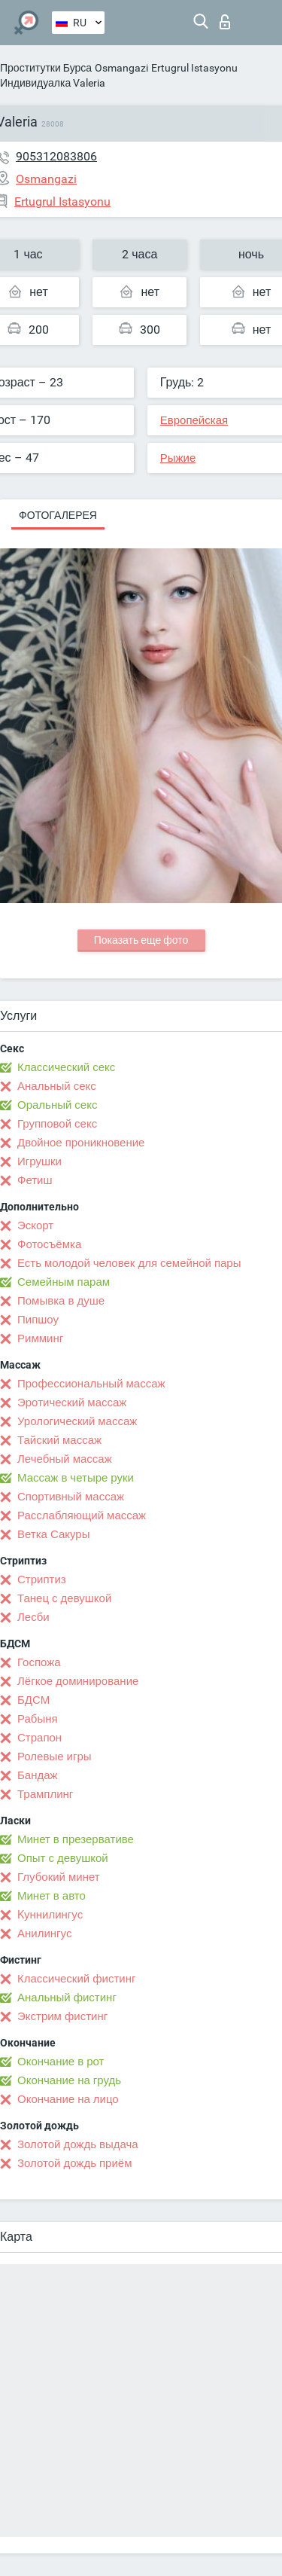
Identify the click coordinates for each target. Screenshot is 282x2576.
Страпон (39, 1737)
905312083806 (56, 156)
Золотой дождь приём (74, 2163)
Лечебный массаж (64, 1459)
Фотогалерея (58, 515)
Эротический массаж (71, 1402)
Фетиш (35, 1180)
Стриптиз (41, 1579)
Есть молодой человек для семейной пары (129, 1263)
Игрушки (39, 1161)
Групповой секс (57, 1124)
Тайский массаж (59, 1440)
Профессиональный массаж (91, 1383)
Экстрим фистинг (62, 2016)
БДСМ (33, 1700)
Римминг (40, 1338)
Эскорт (35, 1225)
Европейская (194, 420)
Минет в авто (51, 1896)
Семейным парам (63, 1282)
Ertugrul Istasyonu (194, 68)
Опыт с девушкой (62, 1858)
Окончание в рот (60, 2061)
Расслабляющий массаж (81, 1515)
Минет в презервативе (75, 1839)
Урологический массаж (77, 1421)
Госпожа (39, 1662)
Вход (225, 22)
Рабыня (37, 1719)
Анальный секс (56, 1086)
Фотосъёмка (49, 1244)
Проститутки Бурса (46, 68)
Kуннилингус (50, 1914)
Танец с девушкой (64, 1598)
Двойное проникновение (80, 1142)
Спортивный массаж (70, 1496)
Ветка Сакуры (53, 1534)
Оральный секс (57, 1105)
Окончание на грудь (69, 2080)
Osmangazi (121, 68)
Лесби (33, 1617)
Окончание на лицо (68, 2099)
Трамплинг (45, 1794)
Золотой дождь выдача (77, 2144)
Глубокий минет (58, 1877)
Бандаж (37, 1775)
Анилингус (44, 1933)
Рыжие (178, 458)
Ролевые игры (54, 1756)
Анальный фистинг (67, 1997)
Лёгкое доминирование (77, 1681)
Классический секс (66, 1067)
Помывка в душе (61, 1301)
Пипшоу (38, 1319)
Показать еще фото (141, 940)
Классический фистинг (76, 1978)
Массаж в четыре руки (75, 1478)
